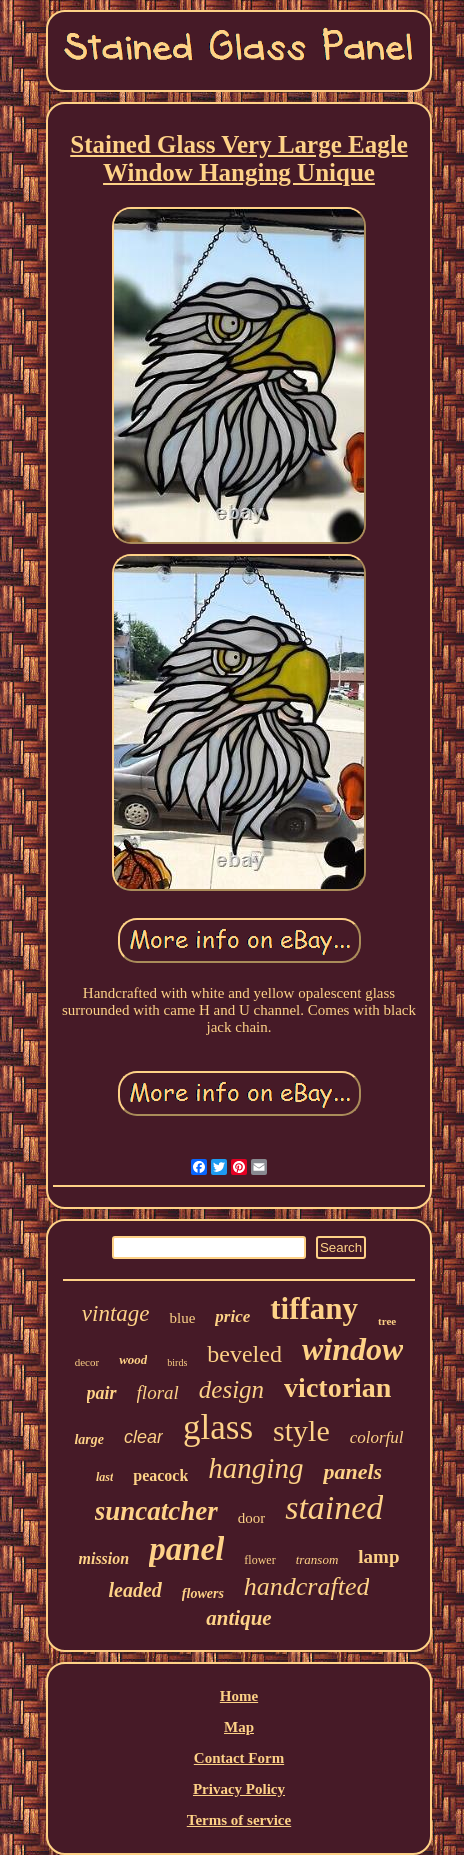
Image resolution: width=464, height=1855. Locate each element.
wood (133, 1359)
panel (186, 1549)
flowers (203, 1593)
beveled (244, 1354)
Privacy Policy (239, 1789)
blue (182, 1318)
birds (177, 1362)
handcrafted (307, 1586)
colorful (377, 1437)
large (89, 1439)
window (352, 1349)
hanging (255, 1468)
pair (102, 1393)
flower (259, 1560)
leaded (135, 1590)
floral (158, 1392)
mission (104, 1558)
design (231, 1389)
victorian (337, 1387)
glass (218, 1427)
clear (143, 1437)
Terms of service (239, 1820)
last (104, 1477)
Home (239, 1696)
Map (239, 1727)
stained (334, 1507)
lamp (378, 1556)
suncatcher (156, 1511)
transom (317, 1559)
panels (352, 1471)
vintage (116, 1313)
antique (238, 1618)
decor (87, 1362)
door (252, 1518)
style (301, 1430)
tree (387, 1321)
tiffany (314, 1308)
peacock (160, 1475)
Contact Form (239, 1758)
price (232, 1316)
